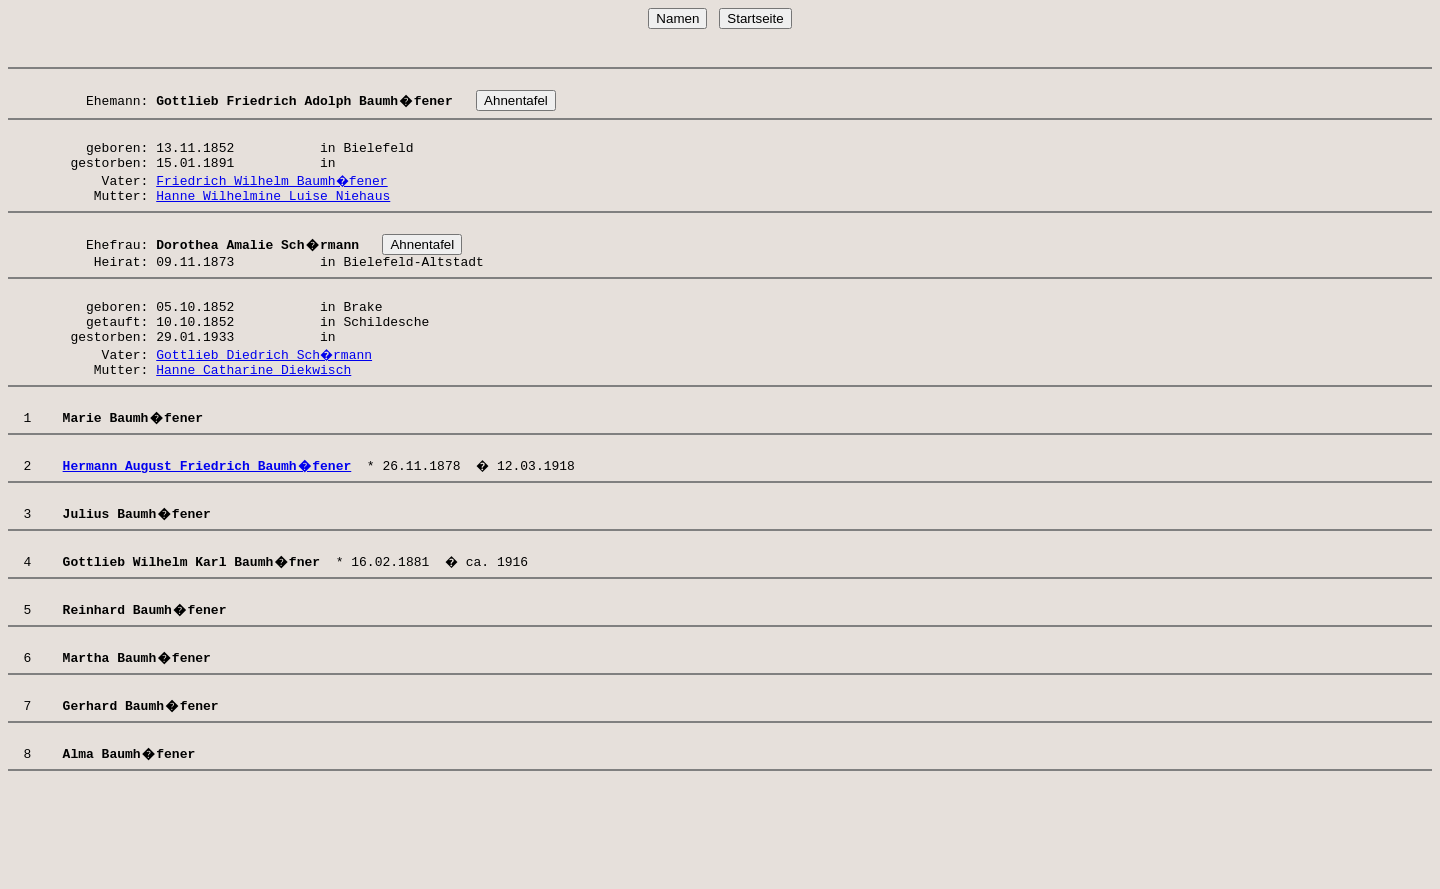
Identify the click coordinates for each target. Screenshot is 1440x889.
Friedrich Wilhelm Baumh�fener (273, 195)
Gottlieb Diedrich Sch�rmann (265, 390)
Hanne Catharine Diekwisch (253, 408)
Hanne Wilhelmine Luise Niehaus (273, 213)
